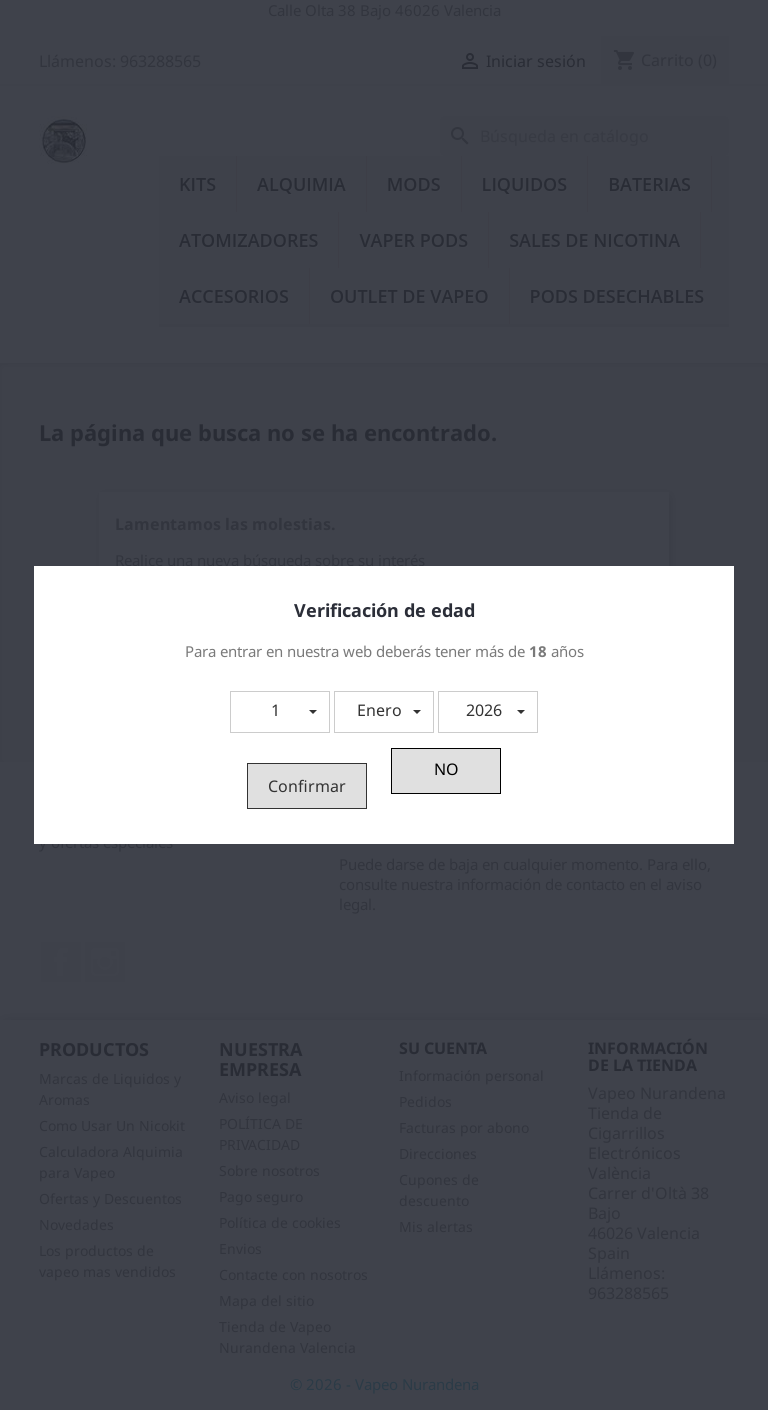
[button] (280, 712)
